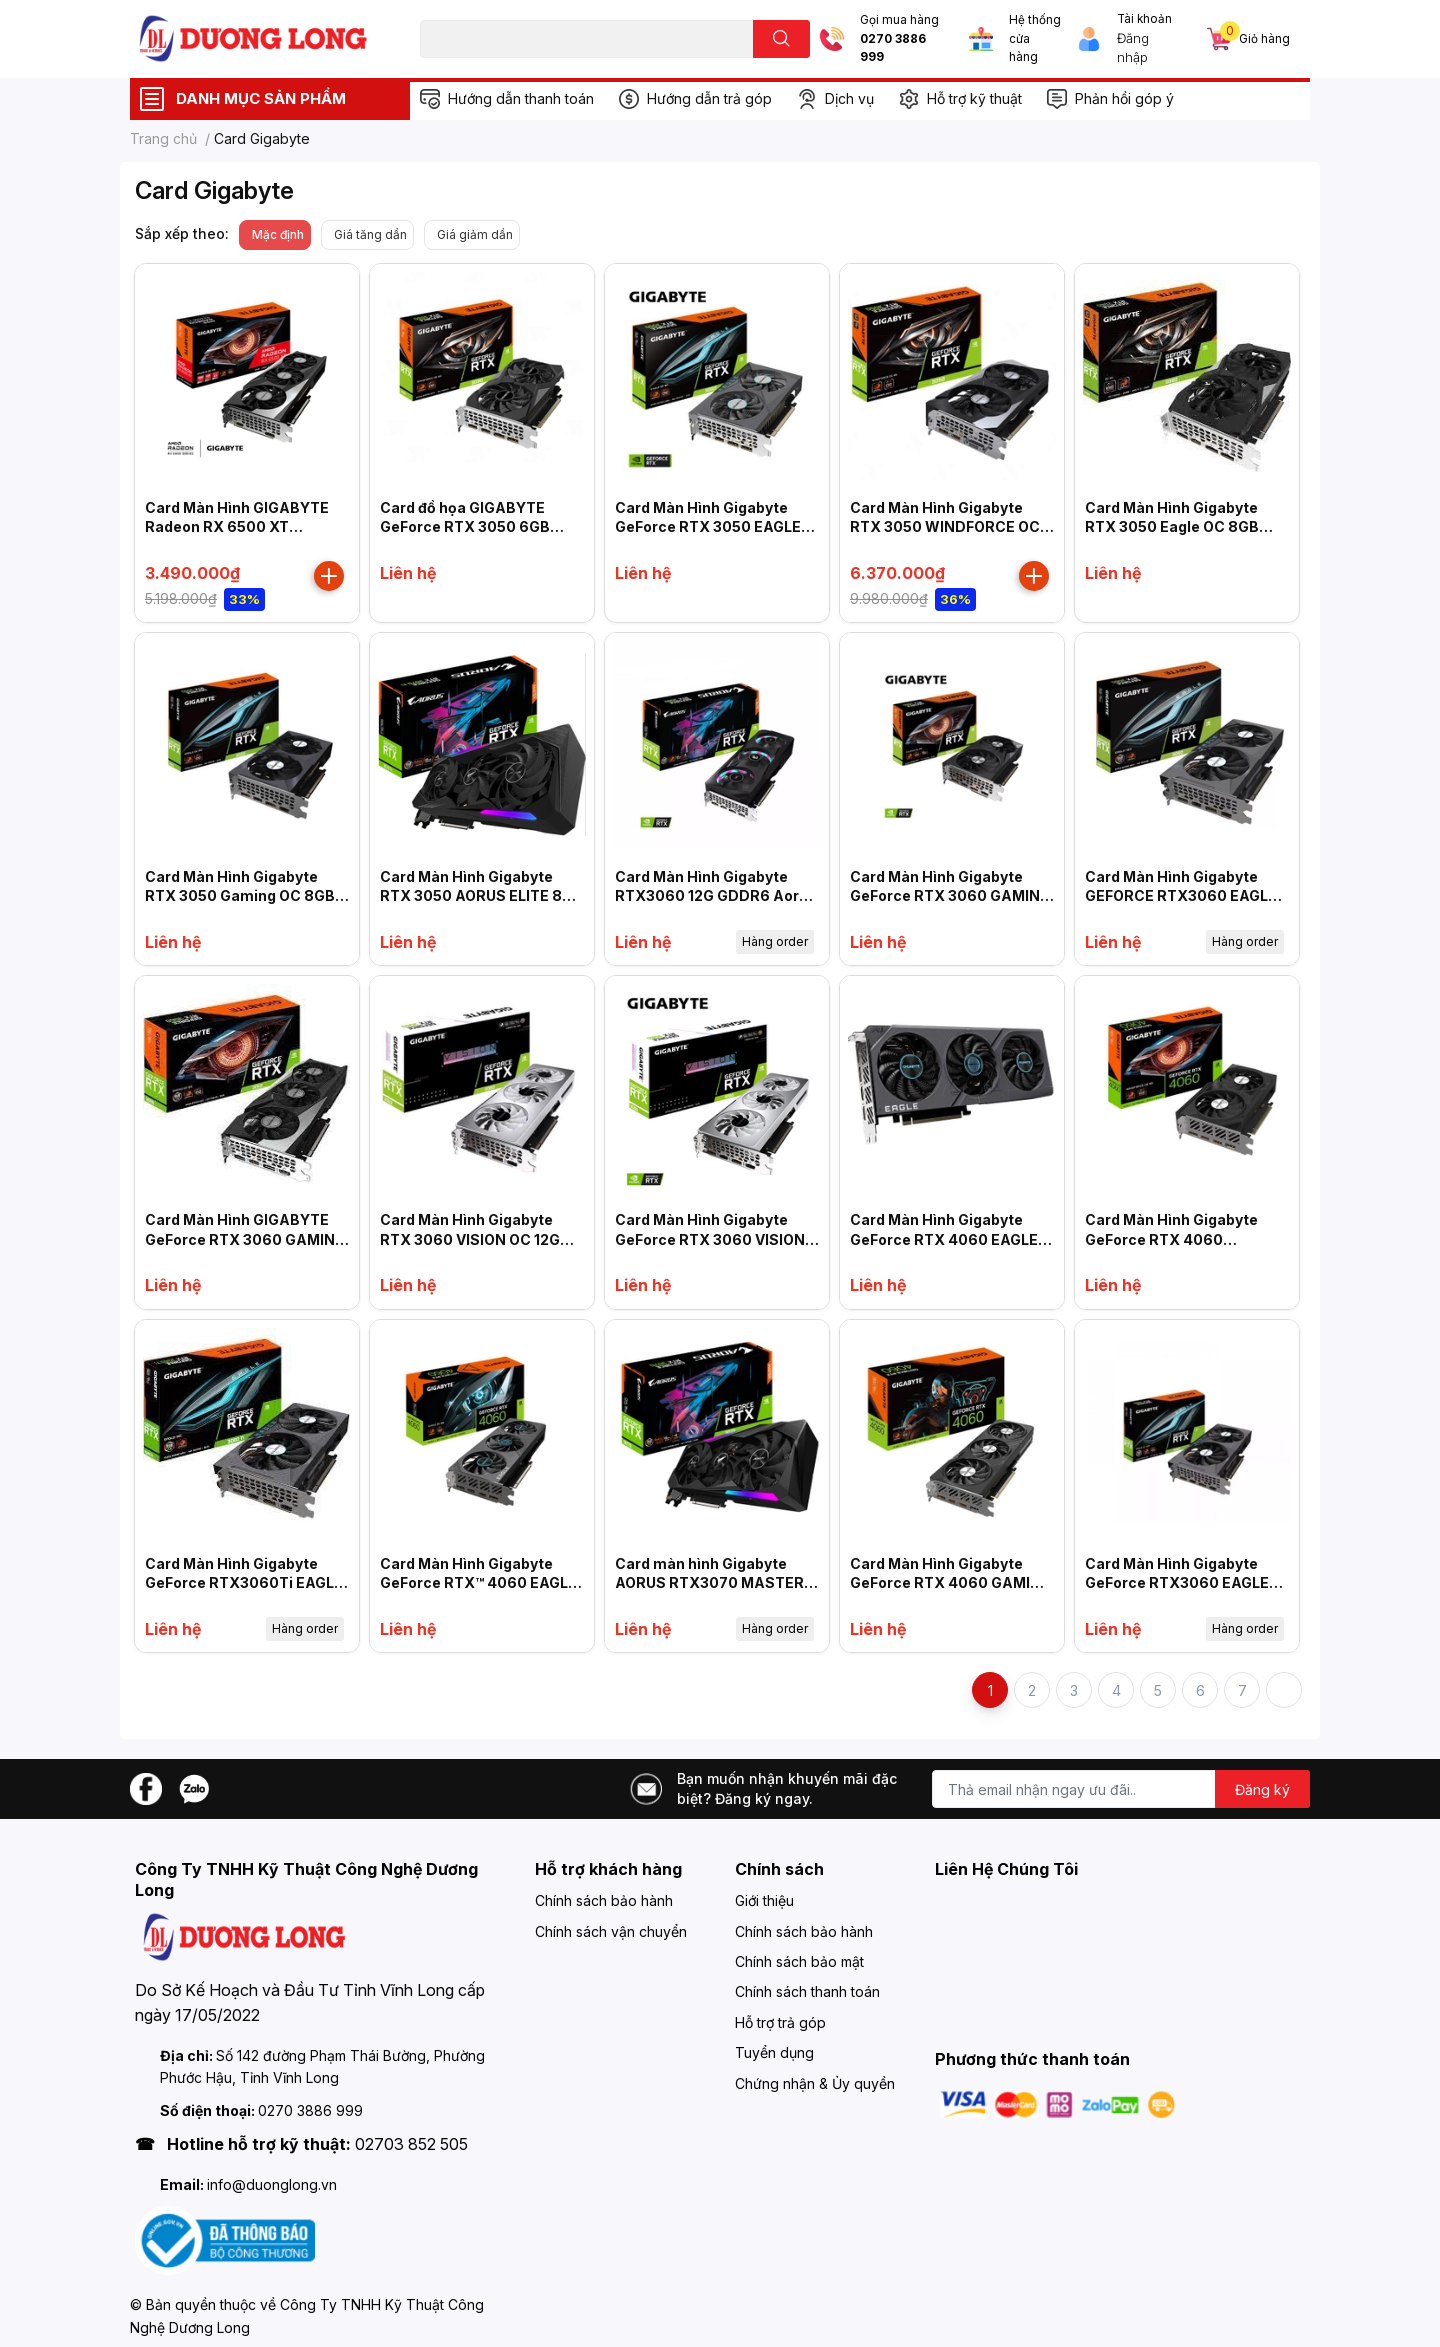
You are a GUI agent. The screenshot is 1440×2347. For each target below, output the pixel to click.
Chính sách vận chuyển (611, 1931)
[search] (781, 39)
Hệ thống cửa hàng (1035, 38)
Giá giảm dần (475, 234)
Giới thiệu (764, 1900)
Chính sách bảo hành (604, 1900)
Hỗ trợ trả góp (780, 2022)
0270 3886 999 (893, 48)
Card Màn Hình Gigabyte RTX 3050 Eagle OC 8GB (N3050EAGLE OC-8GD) (1172, 527)
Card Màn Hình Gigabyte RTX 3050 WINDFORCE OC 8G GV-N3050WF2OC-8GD (946, 527)
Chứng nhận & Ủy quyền (815, 2083)
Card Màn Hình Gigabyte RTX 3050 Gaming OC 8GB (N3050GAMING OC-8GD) (240, 896)
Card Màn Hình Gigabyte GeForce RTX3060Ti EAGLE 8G (244, 1583)
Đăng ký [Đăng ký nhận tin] (1262, 1789)
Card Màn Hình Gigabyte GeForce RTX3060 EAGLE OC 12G (1177, 1583)
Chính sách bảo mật (799, 1961)
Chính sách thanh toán (807, 1991)
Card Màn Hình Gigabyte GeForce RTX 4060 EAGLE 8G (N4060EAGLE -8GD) (944, 1239)
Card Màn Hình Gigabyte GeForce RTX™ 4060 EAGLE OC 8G (478, 1583)
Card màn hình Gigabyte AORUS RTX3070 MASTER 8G (709, 1583)
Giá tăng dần (370, 234)
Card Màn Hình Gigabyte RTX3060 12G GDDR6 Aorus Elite (716, 896)
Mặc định (278, 234)
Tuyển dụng (774, 2052)
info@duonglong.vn (272, 2184)
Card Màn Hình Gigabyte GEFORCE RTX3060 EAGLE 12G (1181, 896)
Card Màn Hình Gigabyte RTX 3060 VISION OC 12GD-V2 (479, 1239)
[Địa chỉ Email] (1121, 1789)
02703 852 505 (411, 2144)
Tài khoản (1144, 19)
